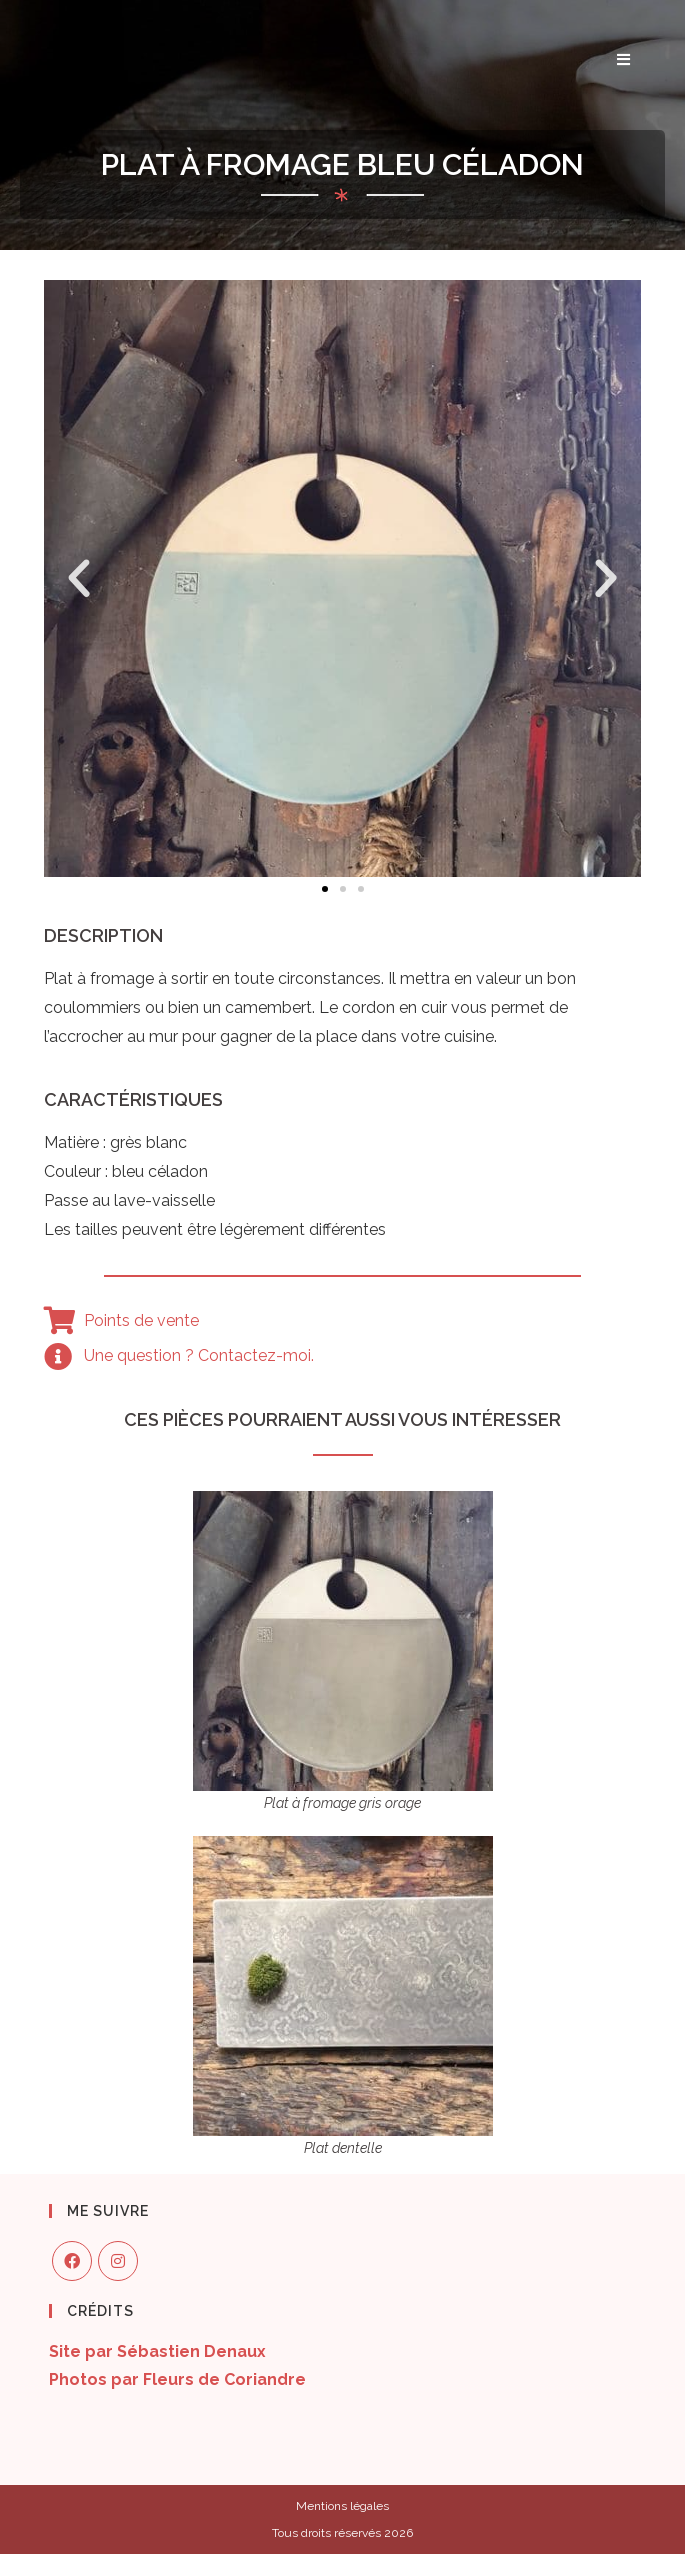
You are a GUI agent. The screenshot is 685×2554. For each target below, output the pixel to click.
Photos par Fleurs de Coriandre (177, 2379)
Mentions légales (342, 2506)
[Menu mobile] (624, 60)
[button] (325, 889)
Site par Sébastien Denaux (157, 2351)
